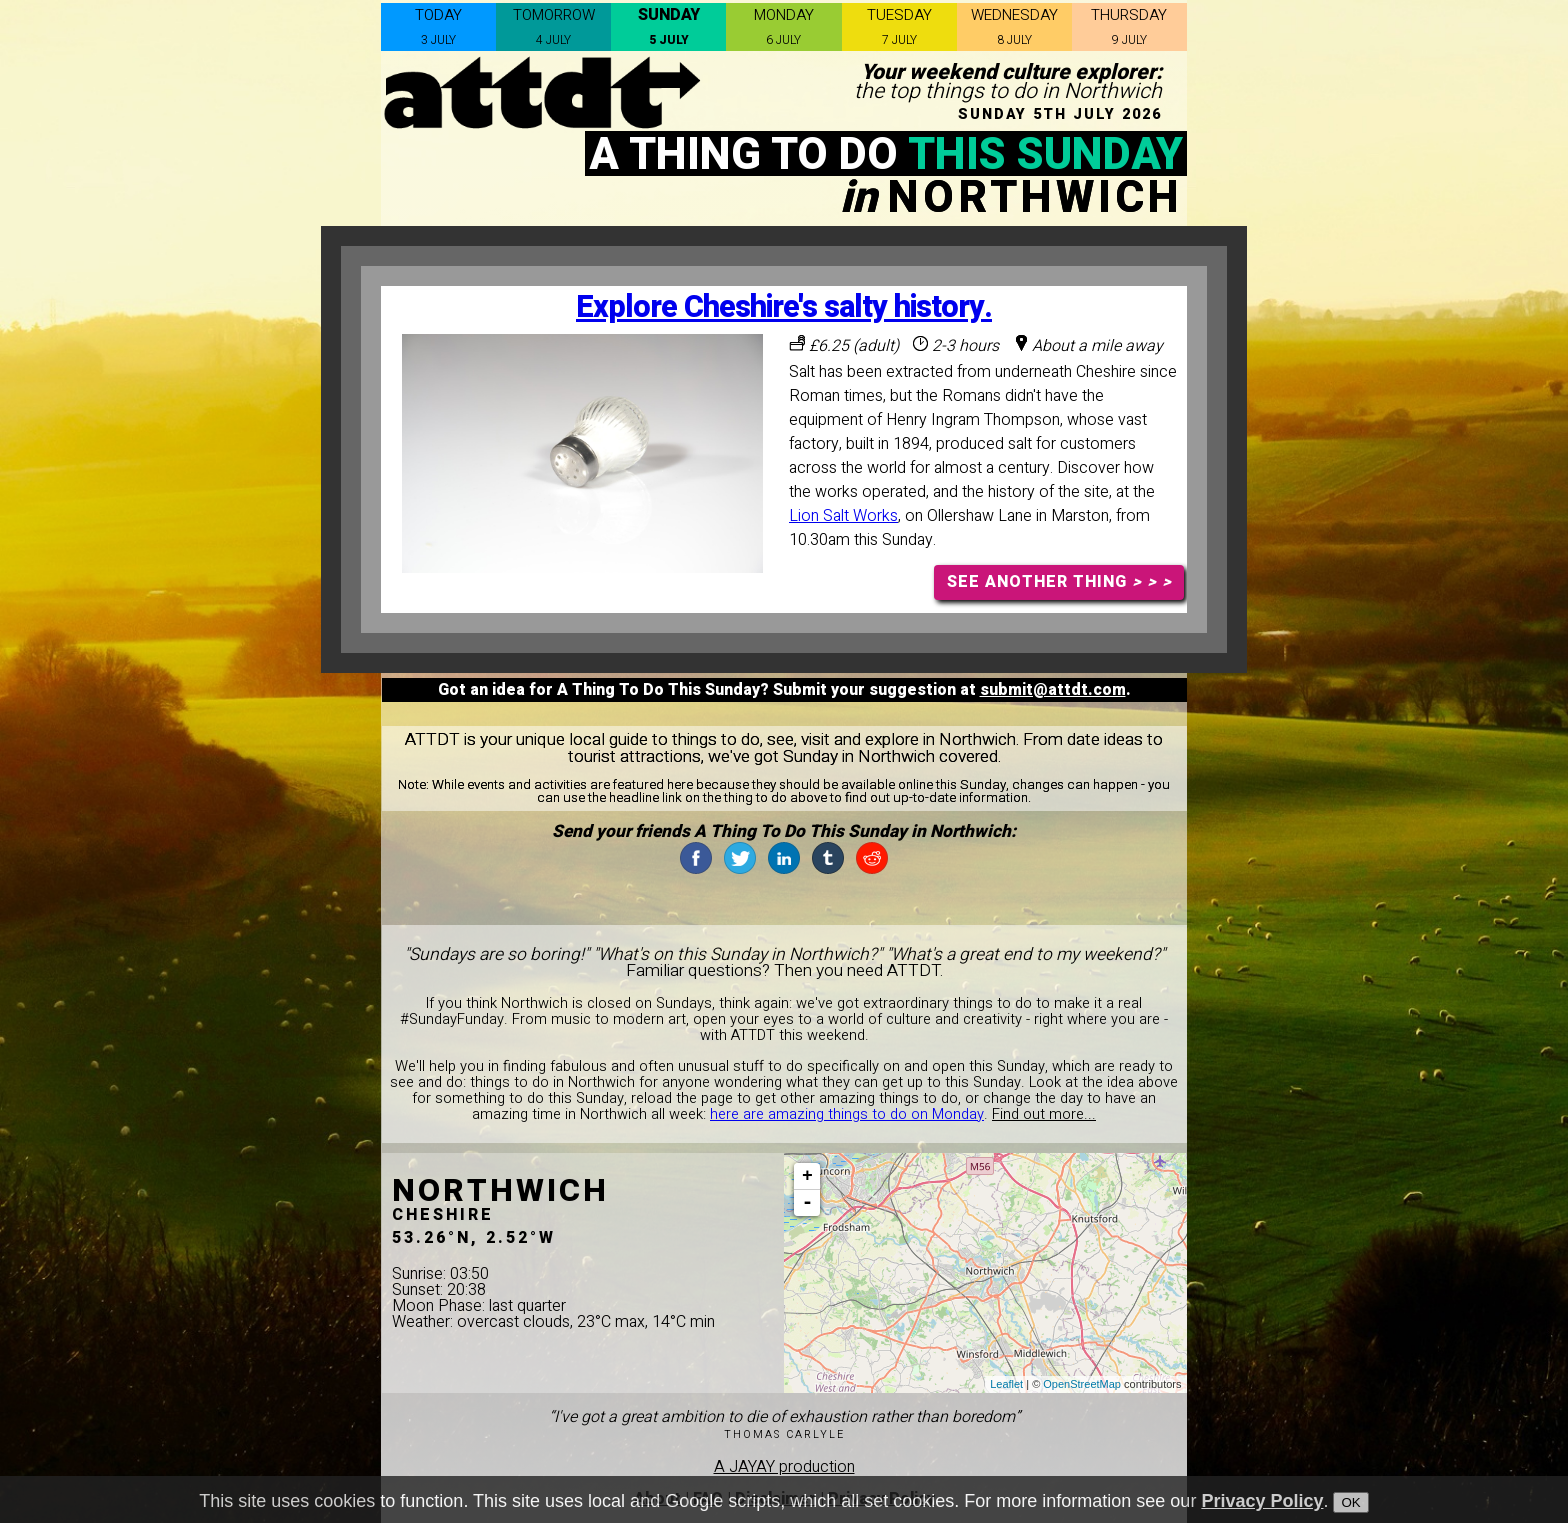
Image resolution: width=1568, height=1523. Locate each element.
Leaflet (1006, 1384)
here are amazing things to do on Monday (847, 1114)
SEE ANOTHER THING (1059, 582)
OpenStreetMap (1082, 1384)
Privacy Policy (1262, 1507)
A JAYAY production (784, 1467)
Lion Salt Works (843, 516)
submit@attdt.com (1053, 690)
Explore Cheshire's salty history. (784, 307)
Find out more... (1044, 1114)
